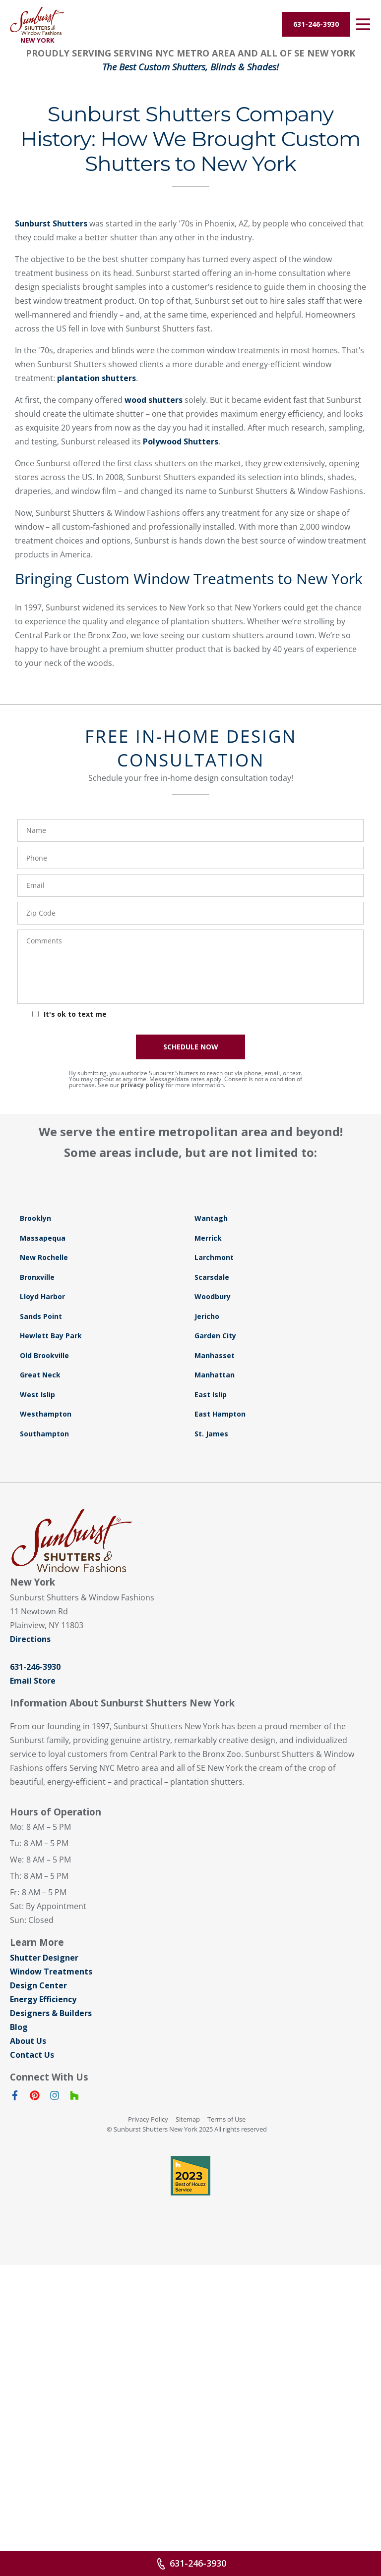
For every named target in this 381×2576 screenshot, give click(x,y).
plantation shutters (96, 728)
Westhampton (45, 1764)
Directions (30, 1989)
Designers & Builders (51, 2363)
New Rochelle (44, 1608)
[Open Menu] (363, 24)
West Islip (37, 1745)
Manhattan (214, 1725)
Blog (19, 2377)
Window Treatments (51, 2322)
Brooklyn (35, 1569)
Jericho (206, 1667)
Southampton (44, 1784)
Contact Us (32, 2405)
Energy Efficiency (43, 2350)
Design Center (38, 2336)
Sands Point (41, 1667)
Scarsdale (211, 1628)
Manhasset (214, 1706)
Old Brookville (44, 1706)
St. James (211, 1784)
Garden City (215, 1686)
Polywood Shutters (180, 792)
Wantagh (211, 1569)
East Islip (210, 1745)
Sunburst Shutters (51, 574)
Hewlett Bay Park (51, 1686)
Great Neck (40, 1725)
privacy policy (142, 1435)
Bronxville (37, 1628)
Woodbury (212, 1647)
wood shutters (154, 750)
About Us (28, 2391)
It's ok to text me (75, 1365)
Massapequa (42, 1588)
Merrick (208, 1588)
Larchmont (214, 1608)
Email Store (33, 2031)
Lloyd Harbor (42, 1647)
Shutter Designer (44, 2308)
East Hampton (220, 1764)
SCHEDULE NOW (190, 1397)
